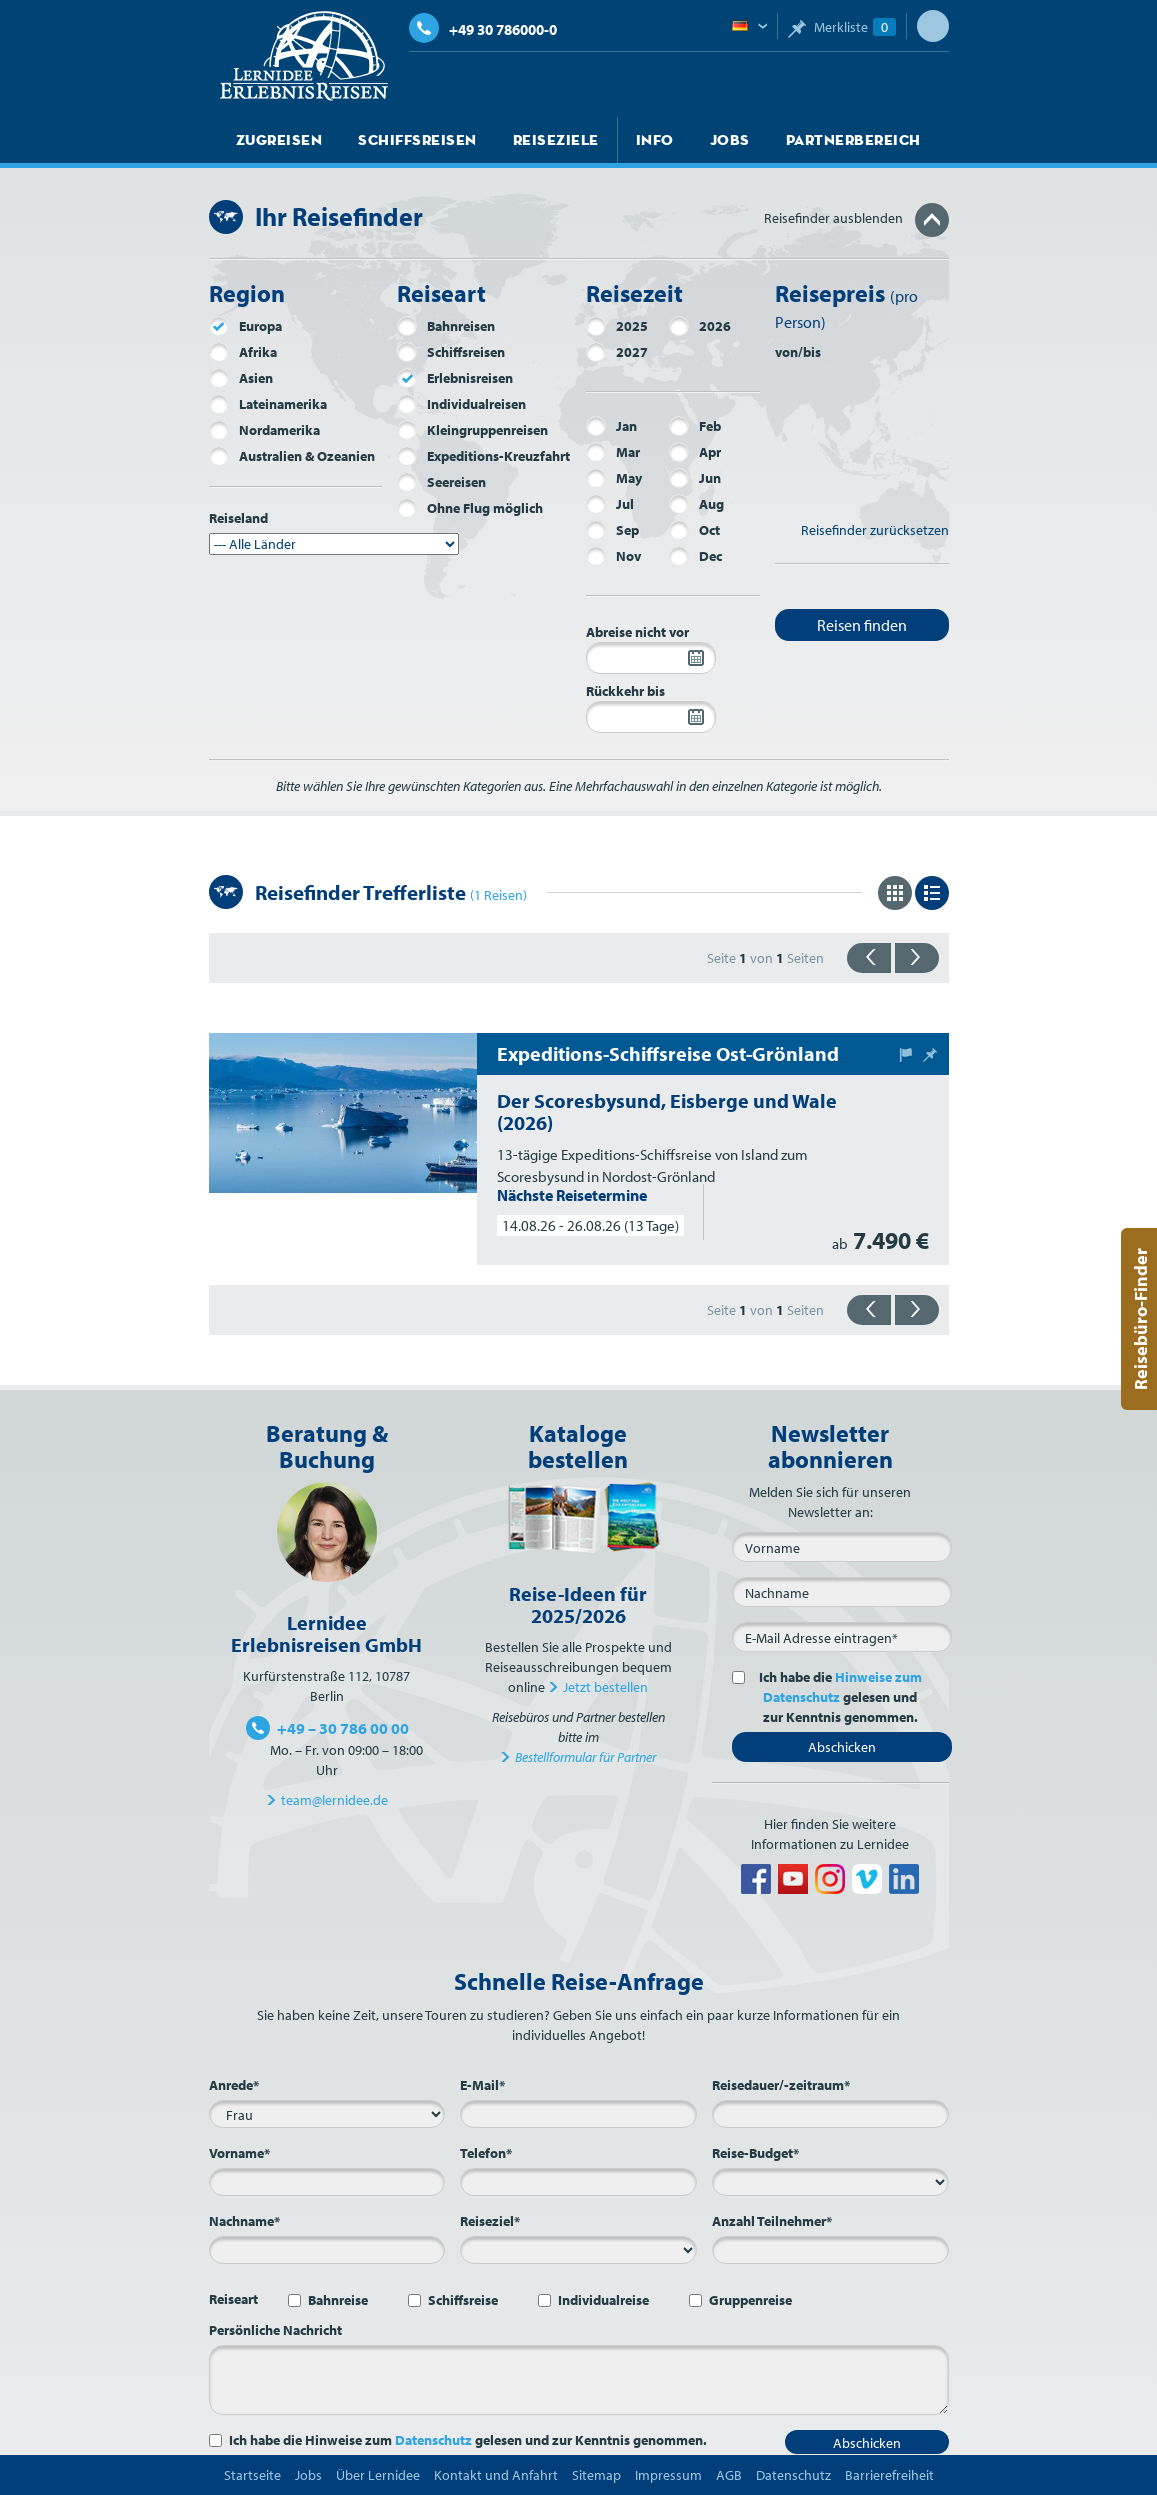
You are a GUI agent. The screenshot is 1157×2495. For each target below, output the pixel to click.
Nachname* (244, 2221)
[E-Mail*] (842, 1637)
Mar (613, 452)
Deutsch (749, 27)
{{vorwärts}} (917, 958)
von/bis (798, 352)
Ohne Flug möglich (470, 508)
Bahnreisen (446, 326)
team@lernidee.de (334, 1800)
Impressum (668, 2475)
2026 (700, 326)
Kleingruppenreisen (472, 430)
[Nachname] (842, 1592)
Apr (695, 452)
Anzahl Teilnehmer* (772, 2221)
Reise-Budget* (755, 2153)
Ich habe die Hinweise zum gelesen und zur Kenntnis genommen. (468, 2440)
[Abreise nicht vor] (651, 658)
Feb (695, 426)
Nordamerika (264, 430)
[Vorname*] (327, 2182)
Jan (611, 426)
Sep (612, 530)
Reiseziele (537, 140)
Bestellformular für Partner (585, 1757)
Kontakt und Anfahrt (496, 2475)
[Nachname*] (327, 2250)
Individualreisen (461, 404)
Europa (245, 326)
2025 (617, 326)
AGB (729, 2475)
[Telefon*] (578, 2182)
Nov (613, 556)
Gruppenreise (750, 2300)
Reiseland (238, 518)
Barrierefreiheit (889, 2475)
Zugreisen (276, 140)
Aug (696, 504)
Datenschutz (433, 2440)
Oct (694, 530)
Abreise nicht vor (637, 632)
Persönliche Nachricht (275, 2330)
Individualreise (603, 2300)
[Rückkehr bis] (651, 717)
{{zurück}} (869, 958)
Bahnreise (338, 2300)
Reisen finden (862, 625)
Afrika (243, 352)
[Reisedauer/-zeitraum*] (830, 2114)
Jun (695, 478)
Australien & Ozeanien (292, 456)
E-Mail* (482, 2085)
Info (631, 140)
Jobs (703, 140)
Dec (695, 556)
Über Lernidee (378, 2475)
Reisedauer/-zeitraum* (781, 2085)
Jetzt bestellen (605, 1687)
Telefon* (486, 2153)
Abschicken (842, 1747)
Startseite (252, 2475)
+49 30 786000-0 (483, 29)
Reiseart (233, 2299)
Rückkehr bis (625, 691)
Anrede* (234, 2085)
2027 (617, 352)
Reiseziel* (490, 2221)
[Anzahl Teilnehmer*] (830, 2250)
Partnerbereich (821, 140)
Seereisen (441, 482)
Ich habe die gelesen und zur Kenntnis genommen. (837, 1697)
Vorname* (239, 2153)
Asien (241, 378)
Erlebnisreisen (455, 378)
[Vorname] (842, 1547)
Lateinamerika (268, 404)
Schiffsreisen (407, 140)
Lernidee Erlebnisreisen (304, 56)
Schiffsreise (463, 2300)
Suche (933, 26)
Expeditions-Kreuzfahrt (483, 456)
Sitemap (596, 2475)
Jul (610, 504)
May (614, 478)
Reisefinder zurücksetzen (875, 530)
